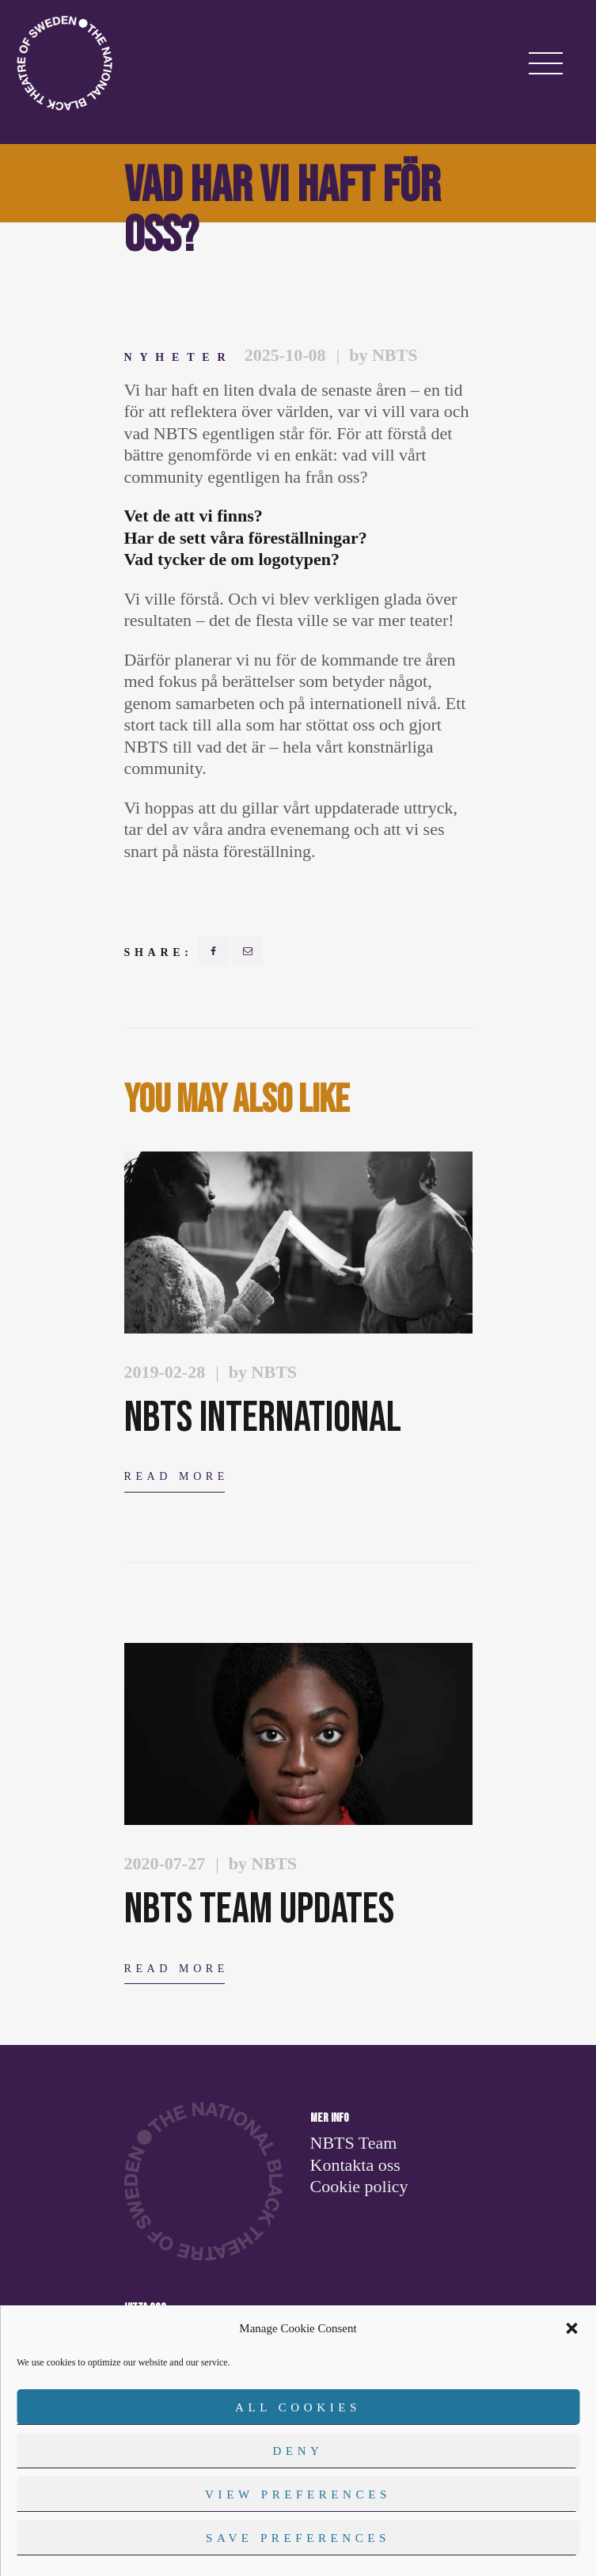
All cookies (298, 2407)
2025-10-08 (285, 355)
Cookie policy (359, 2186)
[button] (571, 2328)
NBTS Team (353, 2143)
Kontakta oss (355, 2165)
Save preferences (298, 2538)
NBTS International (262, 1418)
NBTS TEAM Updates (259, 1909)
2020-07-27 (165, 1863)
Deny (297, 2451)
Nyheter (178, 357)
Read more (176, 1476)
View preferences (298, 2494)
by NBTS (383, 355)
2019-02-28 (165, 1372)
